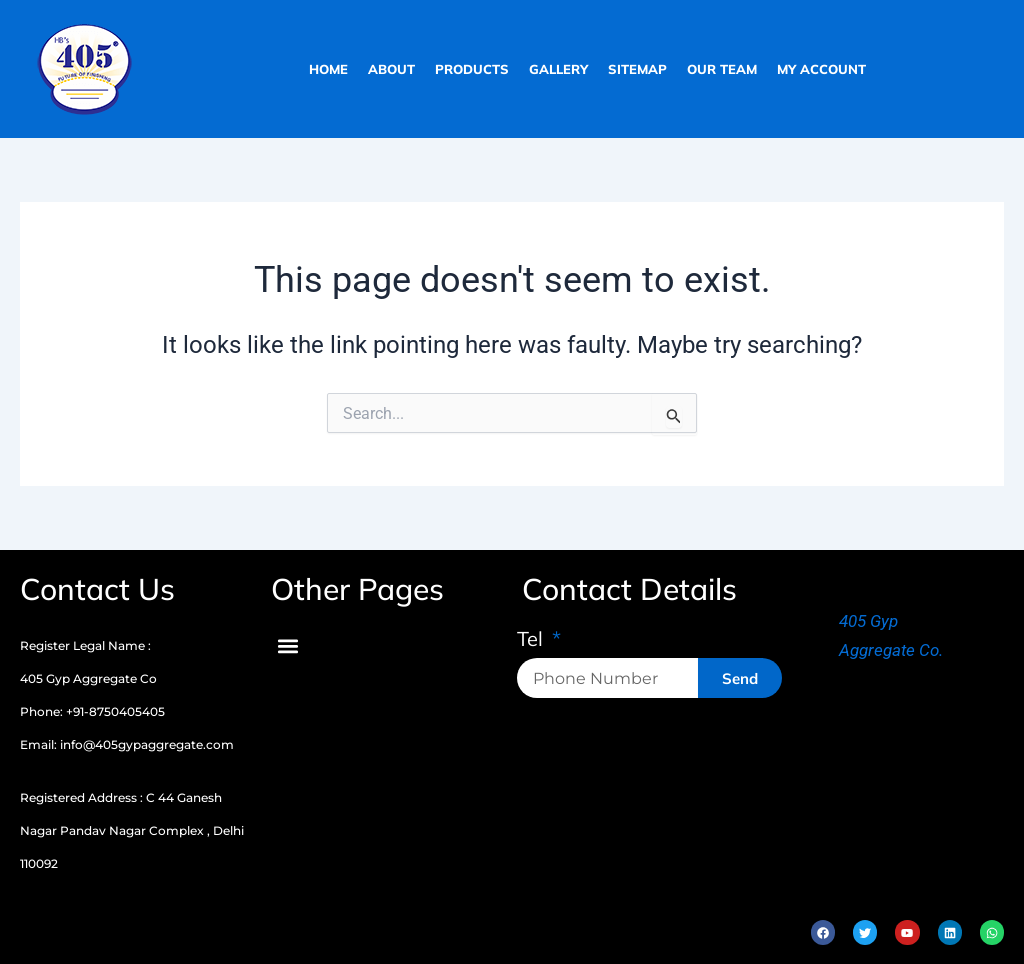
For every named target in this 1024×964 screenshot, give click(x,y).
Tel (532, 640)
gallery (558, 69)
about (391, 69)
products (472, 69)
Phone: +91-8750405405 (92, 711)
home (328, 69)
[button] (287, 645)
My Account (821, 69)
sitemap (637, 69)
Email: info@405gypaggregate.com (127, 744)
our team (722, 69)
